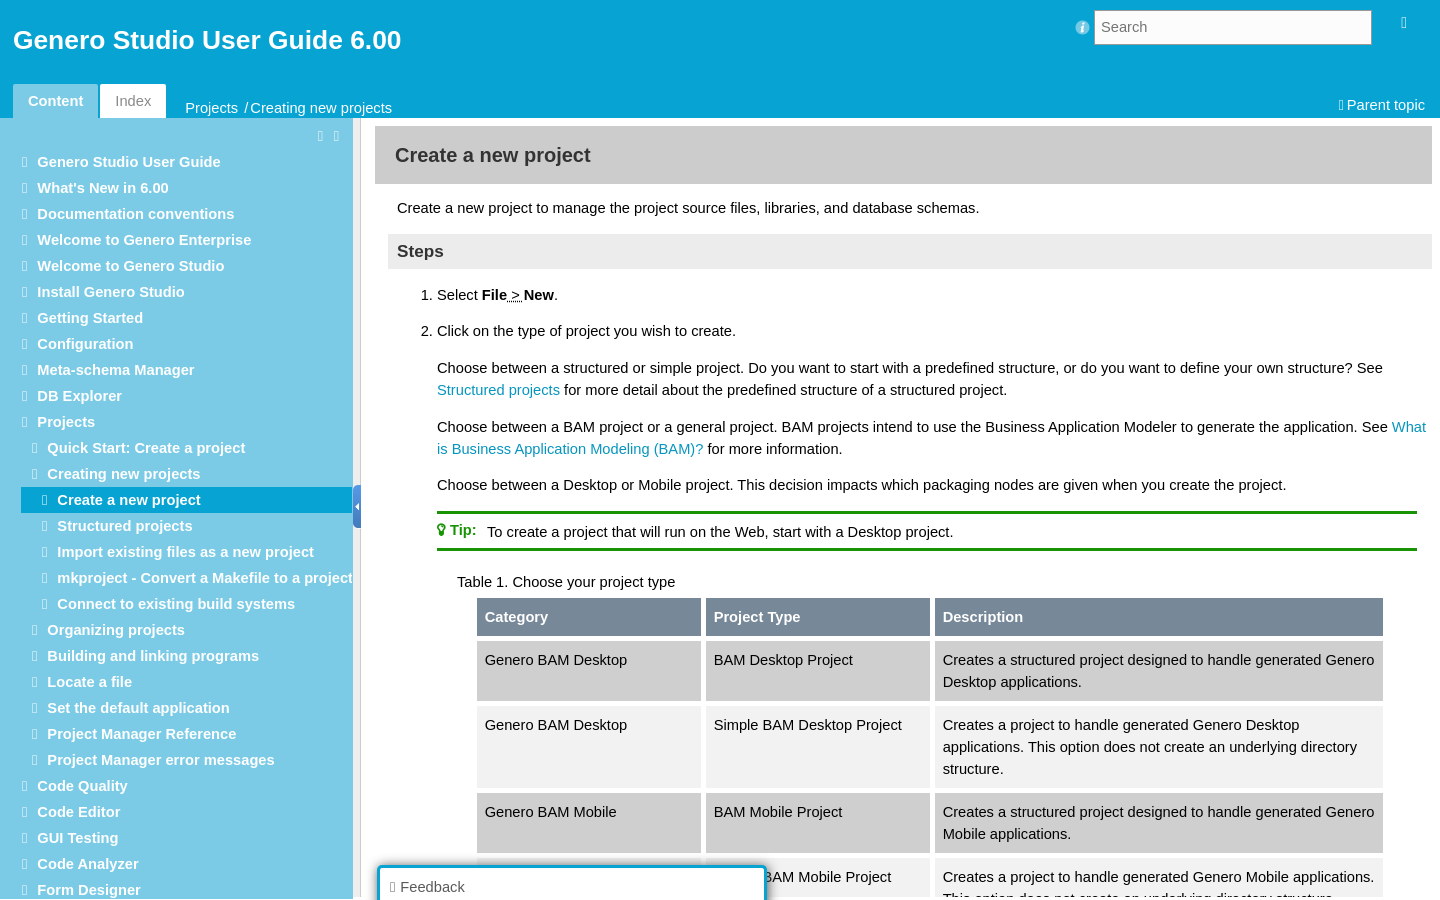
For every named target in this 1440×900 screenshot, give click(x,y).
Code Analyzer (87, 864)
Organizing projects (116, 630)
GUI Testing (77, 838)
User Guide (128, 162)
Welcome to (130, 266)
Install (110, 292)
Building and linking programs (153, 656)
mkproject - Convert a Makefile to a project (205, 578)
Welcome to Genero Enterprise (144, 240)
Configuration (85, 344)
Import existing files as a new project (185, 552)
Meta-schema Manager (115, 370)
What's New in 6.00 (102, 188)
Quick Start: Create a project (146, 448)
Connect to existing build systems (176, 604)
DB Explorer (79, 396)
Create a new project (128, 500)
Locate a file (89, 682)
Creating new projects (321, 108)
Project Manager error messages (160, 760)
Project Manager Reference (141, 734)
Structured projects (124, 526)
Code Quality (82, 786)
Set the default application (138, 708)
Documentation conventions (135, 214)
